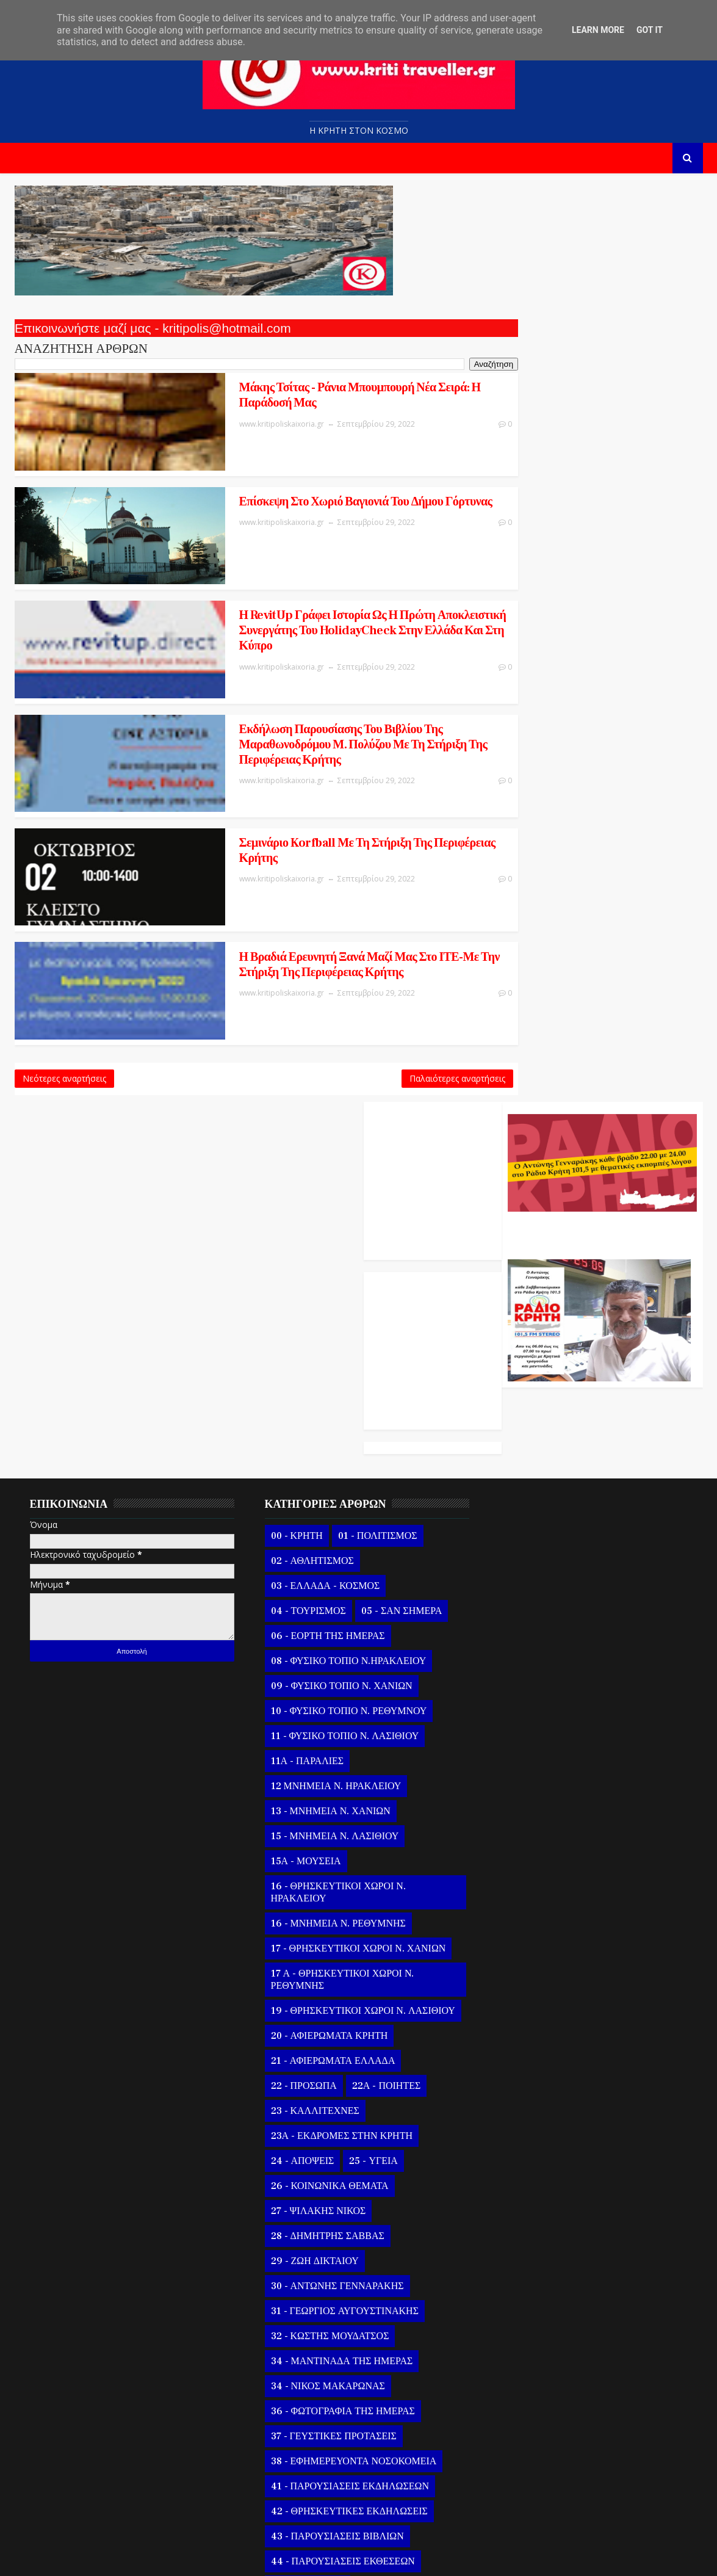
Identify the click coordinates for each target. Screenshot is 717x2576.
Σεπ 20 (531, 1899)
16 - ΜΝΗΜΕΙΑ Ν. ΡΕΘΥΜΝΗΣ (329, 1482)
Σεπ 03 (531, 2241)
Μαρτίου (524, 2406)
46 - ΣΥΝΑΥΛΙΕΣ (299, 2157)
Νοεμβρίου (529, 1112)
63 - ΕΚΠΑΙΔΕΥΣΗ (386, 2382)
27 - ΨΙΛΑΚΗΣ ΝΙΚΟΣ (309, 1782)
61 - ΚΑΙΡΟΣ (403, 2357)
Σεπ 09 (531, 2120)
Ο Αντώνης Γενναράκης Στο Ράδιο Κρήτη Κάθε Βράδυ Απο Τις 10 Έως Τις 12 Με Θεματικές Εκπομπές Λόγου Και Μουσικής (600, 313)
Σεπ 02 (531, 2261)
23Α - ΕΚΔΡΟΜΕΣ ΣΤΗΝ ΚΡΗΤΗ (332, 1707)
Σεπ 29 (531, 1190)
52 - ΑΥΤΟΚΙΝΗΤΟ (303, 2282)
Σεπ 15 (531, 2000)
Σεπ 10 (531, 2100)
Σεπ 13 (531, 2040)
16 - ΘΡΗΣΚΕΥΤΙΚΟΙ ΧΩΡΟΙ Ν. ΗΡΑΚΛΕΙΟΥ (329, 1451)
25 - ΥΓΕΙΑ (364, 1732)
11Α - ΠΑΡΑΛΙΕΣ (298, 1320)
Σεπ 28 (531, 1739)
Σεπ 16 (531, 1980)
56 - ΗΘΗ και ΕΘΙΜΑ (308, 2332)
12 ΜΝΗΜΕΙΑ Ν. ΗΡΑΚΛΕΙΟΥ (327, 1345)
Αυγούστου (530, 2305)
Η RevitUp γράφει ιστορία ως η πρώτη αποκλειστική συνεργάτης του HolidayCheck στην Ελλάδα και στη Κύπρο (305, 589)
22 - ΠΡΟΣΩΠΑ (295, 1657)
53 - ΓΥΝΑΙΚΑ (391, 2282)
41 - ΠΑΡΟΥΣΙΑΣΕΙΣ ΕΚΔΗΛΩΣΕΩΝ (341, 2057)
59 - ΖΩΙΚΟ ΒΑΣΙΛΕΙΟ (311, 2357)
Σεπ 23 (531, 1839)
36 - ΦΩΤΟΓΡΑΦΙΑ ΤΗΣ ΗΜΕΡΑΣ (334, 1982)
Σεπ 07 (531, 2160)
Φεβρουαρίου (535, 2426)
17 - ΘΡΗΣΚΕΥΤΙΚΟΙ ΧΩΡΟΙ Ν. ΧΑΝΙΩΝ (349, 1507)
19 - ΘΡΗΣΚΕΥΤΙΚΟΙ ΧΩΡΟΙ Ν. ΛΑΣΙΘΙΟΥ (329, 1575)
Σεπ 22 (531, 1859)
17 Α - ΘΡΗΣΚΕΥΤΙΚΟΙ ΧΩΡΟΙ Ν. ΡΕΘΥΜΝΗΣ (333, 1538)
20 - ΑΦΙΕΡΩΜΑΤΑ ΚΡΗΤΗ (320, 1607)
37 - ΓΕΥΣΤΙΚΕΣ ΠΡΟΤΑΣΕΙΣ (324, 2007)
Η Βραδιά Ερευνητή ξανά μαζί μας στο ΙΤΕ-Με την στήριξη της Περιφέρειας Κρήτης (306, 882)
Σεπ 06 (531, 2181)
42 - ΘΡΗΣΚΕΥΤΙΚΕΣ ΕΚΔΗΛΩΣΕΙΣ (340, 2082)
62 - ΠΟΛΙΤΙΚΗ (295, 2382)
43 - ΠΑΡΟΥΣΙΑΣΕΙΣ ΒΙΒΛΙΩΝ (328, 2107)
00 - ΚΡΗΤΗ (288, 1094)
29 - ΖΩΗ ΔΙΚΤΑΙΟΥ (306, 1832)
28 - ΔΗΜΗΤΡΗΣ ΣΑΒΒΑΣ (318, 1807)
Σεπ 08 (531, 2140)
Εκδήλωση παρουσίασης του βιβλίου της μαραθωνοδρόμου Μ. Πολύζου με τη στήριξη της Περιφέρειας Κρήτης (304, 686)
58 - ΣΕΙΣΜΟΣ (400, 2332)
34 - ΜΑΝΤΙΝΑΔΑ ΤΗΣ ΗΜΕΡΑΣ (333, 1932)
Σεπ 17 (531, 1960)
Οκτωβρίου (529, 1132)
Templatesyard (155, 2557)
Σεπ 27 (531, 1759)
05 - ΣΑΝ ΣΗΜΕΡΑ (393, 1169)
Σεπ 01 (531, 2281)
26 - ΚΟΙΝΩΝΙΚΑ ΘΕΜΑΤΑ (321, 1757)
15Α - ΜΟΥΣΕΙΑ (297, 1420)
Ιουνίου (523, 2345)
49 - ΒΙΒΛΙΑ (388, 2232)
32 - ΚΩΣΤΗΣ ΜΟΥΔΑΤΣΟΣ (321, 1907)
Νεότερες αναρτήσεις (64, 985)
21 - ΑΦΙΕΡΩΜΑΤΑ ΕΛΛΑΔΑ (324, 1632)
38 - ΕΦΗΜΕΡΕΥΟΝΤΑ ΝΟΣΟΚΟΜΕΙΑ (345, 2032)
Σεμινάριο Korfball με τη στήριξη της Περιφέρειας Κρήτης (303, 777)
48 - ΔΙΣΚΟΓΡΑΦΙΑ (303, 2232)
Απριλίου (525, 2386)
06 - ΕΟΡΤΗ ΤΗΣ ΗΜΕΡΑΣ (319, 1195)
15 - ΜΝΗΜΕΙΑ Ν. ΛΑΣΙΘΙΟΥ (326, 1395)
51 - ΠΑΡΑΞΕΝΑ (368, 2257)
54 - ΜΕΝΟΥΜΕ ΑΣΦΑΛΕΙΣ (322, 2307)
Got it (649, 30)
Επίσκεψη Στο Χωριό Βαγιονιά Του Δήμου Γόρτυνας (281, 484)
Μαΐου (520, 2366)
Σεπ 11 (531, 2080)
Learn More (598, 30)
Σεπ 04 (531, 2221)
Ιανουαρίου (530, 2445)
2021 (506, 2470)
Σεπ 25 (531, 1799)
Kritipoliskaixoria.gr (309, 2557)
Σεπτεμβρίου (533, 1153)
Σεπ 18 (531, 1939)
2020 (506, 2490)
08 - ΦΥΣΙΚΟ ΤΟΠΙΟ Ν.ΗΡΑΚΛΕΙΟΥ (339, 1220)
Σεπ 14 (531, 2020)
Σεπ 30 (531, 1170)
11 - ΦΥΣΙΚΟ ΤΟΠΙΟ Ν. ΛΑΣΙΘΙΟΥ (336, 1295)
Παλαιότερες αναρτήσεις (405, 985)
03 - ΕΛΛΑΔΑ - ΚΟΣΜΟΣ (316, 1144)
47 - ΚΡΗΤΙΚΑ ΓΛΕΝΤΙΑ (314, 2182)
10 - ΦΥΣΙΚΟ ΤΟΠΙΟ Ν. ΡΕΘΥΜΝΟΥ (340, 1270)
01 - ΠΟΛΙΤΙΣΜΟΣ (369, 1094)
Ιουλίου (523, 2325)
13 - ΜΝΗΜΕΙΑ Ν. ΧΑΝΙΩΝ (321, 1370)
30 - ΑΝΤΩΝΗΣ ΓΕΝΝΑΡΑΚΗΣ (328, 1857)
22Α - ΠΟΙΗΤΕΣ (378, 1657)
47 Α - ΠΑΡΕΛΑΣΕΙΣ (306, 2207)
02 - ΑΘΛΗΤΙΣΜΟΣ (303, 1119)
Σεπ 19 (531, 1919)
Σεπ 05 (531, 2201)
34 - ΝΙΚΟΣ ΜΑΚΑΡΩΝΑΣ (319, 1957)
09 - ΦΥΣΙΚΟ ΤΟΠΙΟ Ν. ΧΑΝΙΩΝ (332, 1245)
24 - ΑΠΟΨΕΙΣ (293, 1732)
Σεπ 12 (531, 2060)
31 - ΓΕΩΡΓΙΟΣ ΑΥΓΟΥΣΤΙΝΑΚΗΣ (335, 1882)
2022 (506, 1094)
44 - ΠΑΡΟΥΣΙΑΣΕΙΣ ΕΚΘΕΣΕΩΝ (334, 2132)
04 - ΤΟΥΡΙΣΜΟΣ (299, 1169)
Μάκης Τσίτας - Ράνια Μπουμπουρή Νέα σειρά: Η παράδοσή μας (303, 393)
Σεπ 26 (531, 1779)
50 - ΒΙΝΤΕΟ (289, 2257)
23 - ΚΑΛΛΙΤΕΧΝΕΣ (306, 1682)
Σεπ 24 (531, 1819)
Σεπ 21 (531, 1880)
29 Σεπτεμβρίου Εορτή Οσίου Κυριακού (593, 1681)
